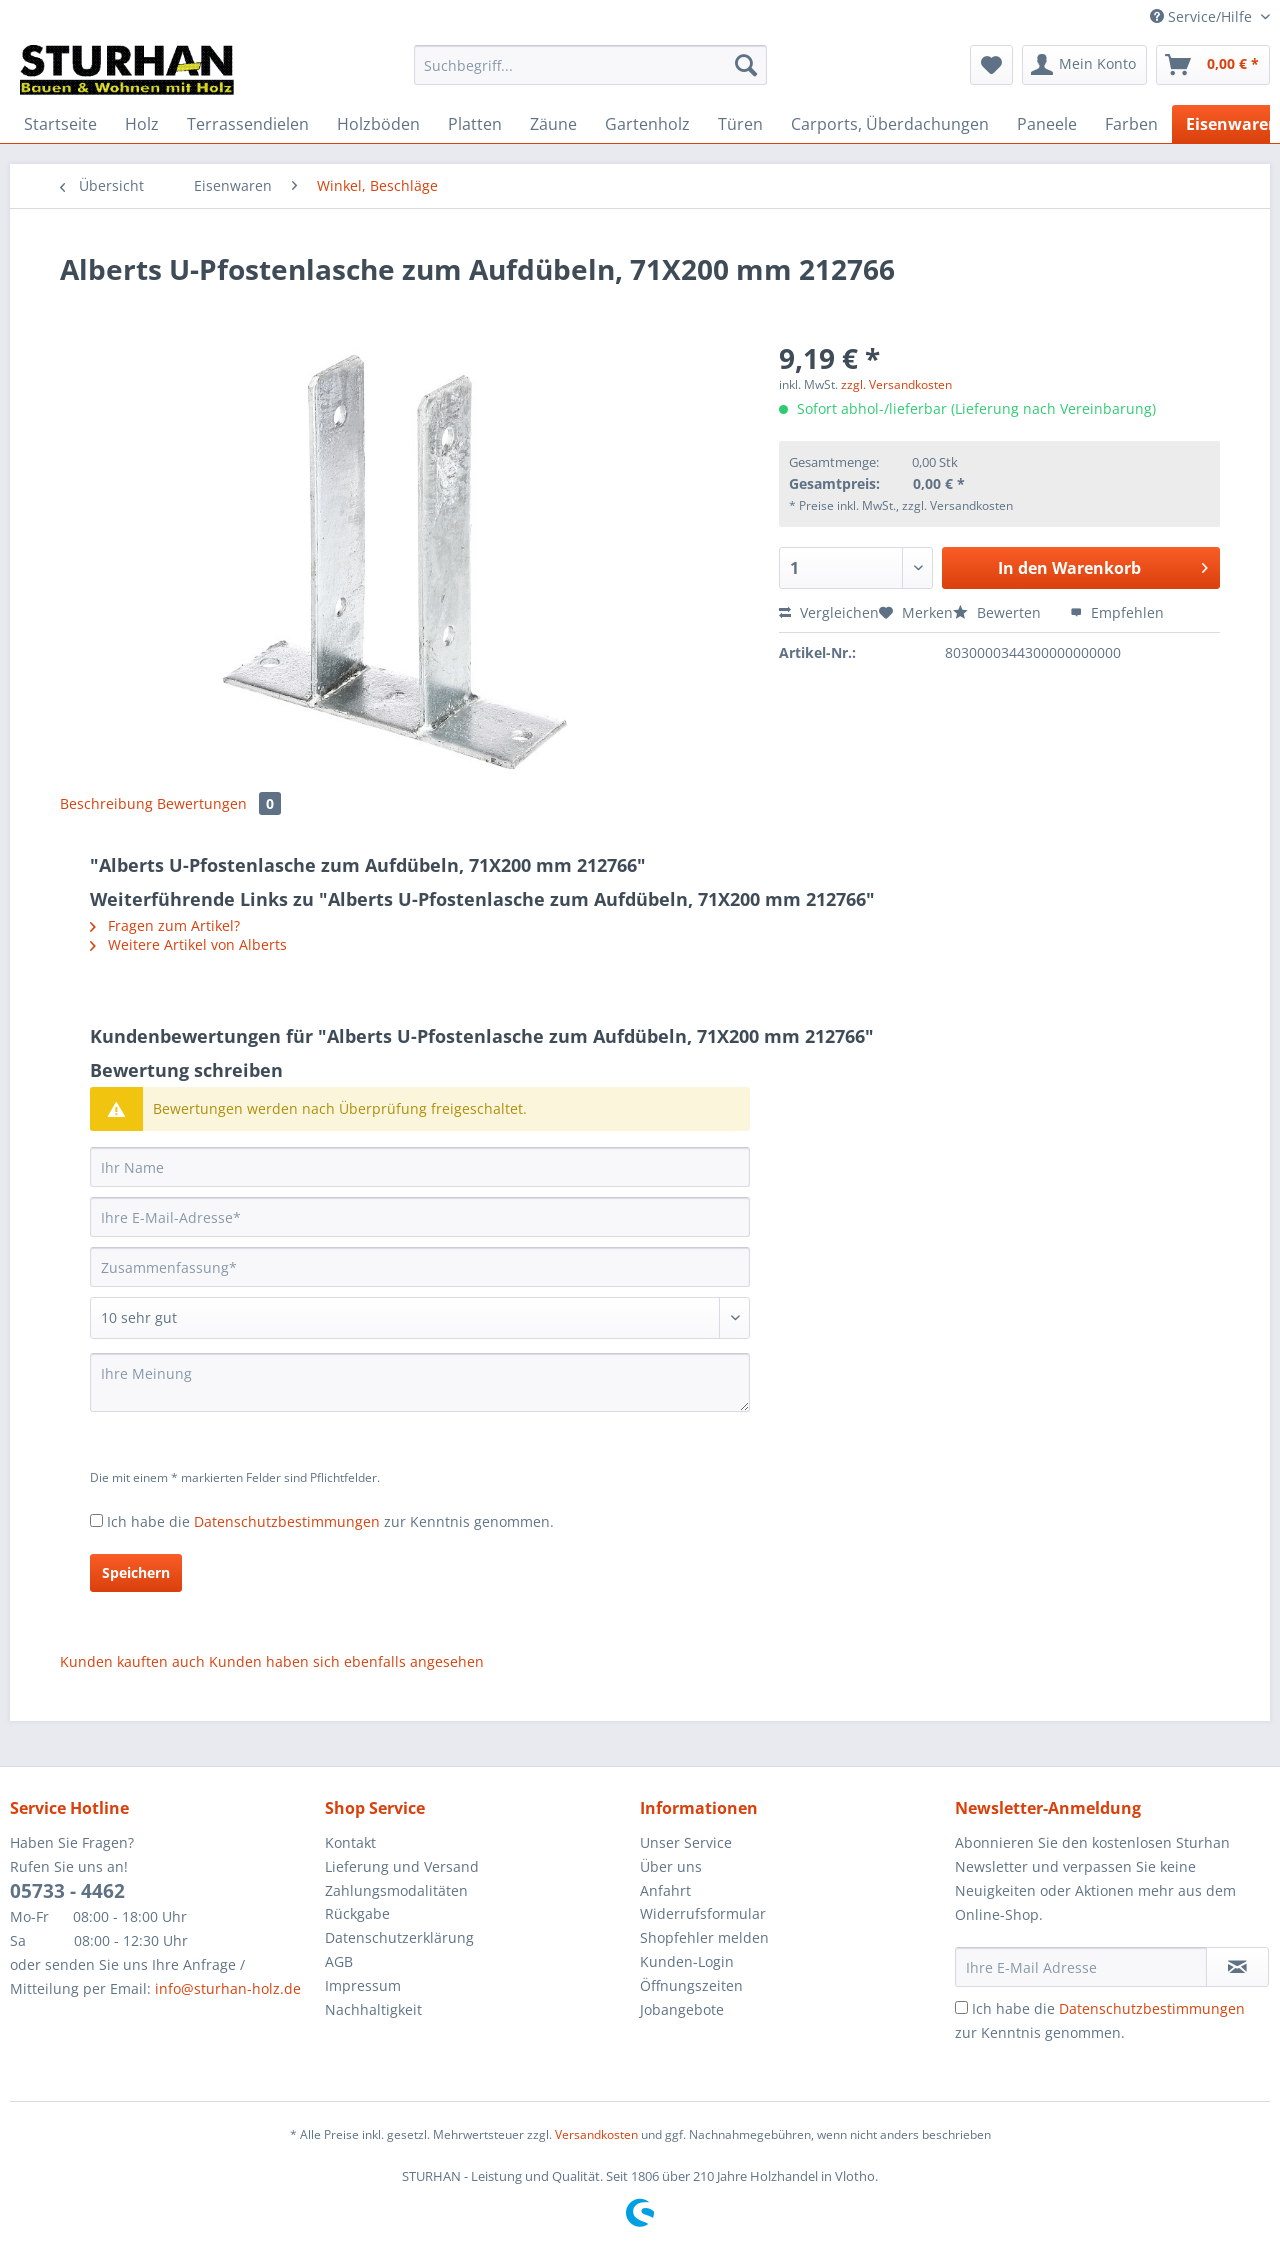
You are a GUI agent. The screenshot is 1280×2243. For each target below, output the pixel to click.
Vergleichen (829, 612)
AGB (339, 1961)
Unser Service (686, 1842)
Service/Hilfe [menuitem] (1203, 16)
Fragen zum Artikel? (165, 925)
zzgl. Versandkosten (896, 384)
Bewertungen (219, 803)
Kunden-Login (687, 1961)
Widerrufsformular (703, 1913)
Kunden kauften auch (132, 1661)
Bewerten (999, 612)
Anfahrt (665, 1890)
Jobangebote (682, 2009)
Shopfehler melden (704, 1937)
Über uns (671, 1866)
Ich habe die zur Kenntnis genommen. (330, 1521)
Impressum (363, 1985)
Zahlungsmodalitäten (396, 1890)
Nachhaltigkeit (373, 2009)
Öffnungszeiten (691, 1985)
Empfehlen (1117, 612)
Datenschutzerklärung (399, 1937)
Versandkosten (596, 2134)
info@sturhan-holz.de (228, 1988)
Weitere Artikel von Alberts (188, 944)
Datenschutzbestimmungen (287, 1521)
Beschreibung (106, 803)
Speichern (136, 1572)
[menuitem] (590, 74)
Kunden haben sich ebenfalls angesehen (346, 1661)
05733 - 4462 (67, 1891)
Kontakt (350, 1842)
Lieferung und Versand (402, 1866)
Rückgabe (357, 1913)
